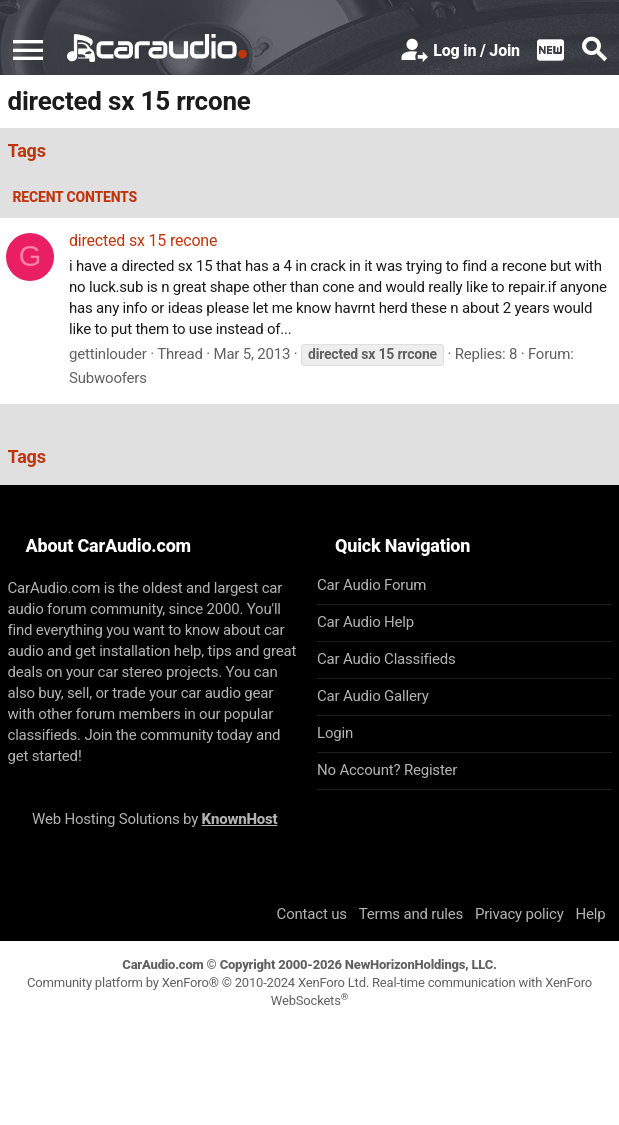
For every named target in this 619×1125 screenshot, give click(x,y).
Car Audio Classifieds (386, 659)
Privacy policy (519, 914)
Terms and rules (411, 914)
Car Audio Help (365, 622)
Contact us (312, 914)
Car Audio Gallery (373, 696)
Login (335, 733)
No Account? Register (387, 770)
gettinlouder (108, 354)
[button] (28, 50)
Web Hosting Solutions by (154, 819)
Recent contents (75, 197)
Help (591, 914)
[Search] (594, 51)
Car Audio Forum (371, 585)
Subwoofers (108, 378)
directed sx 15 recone (143, 240)
